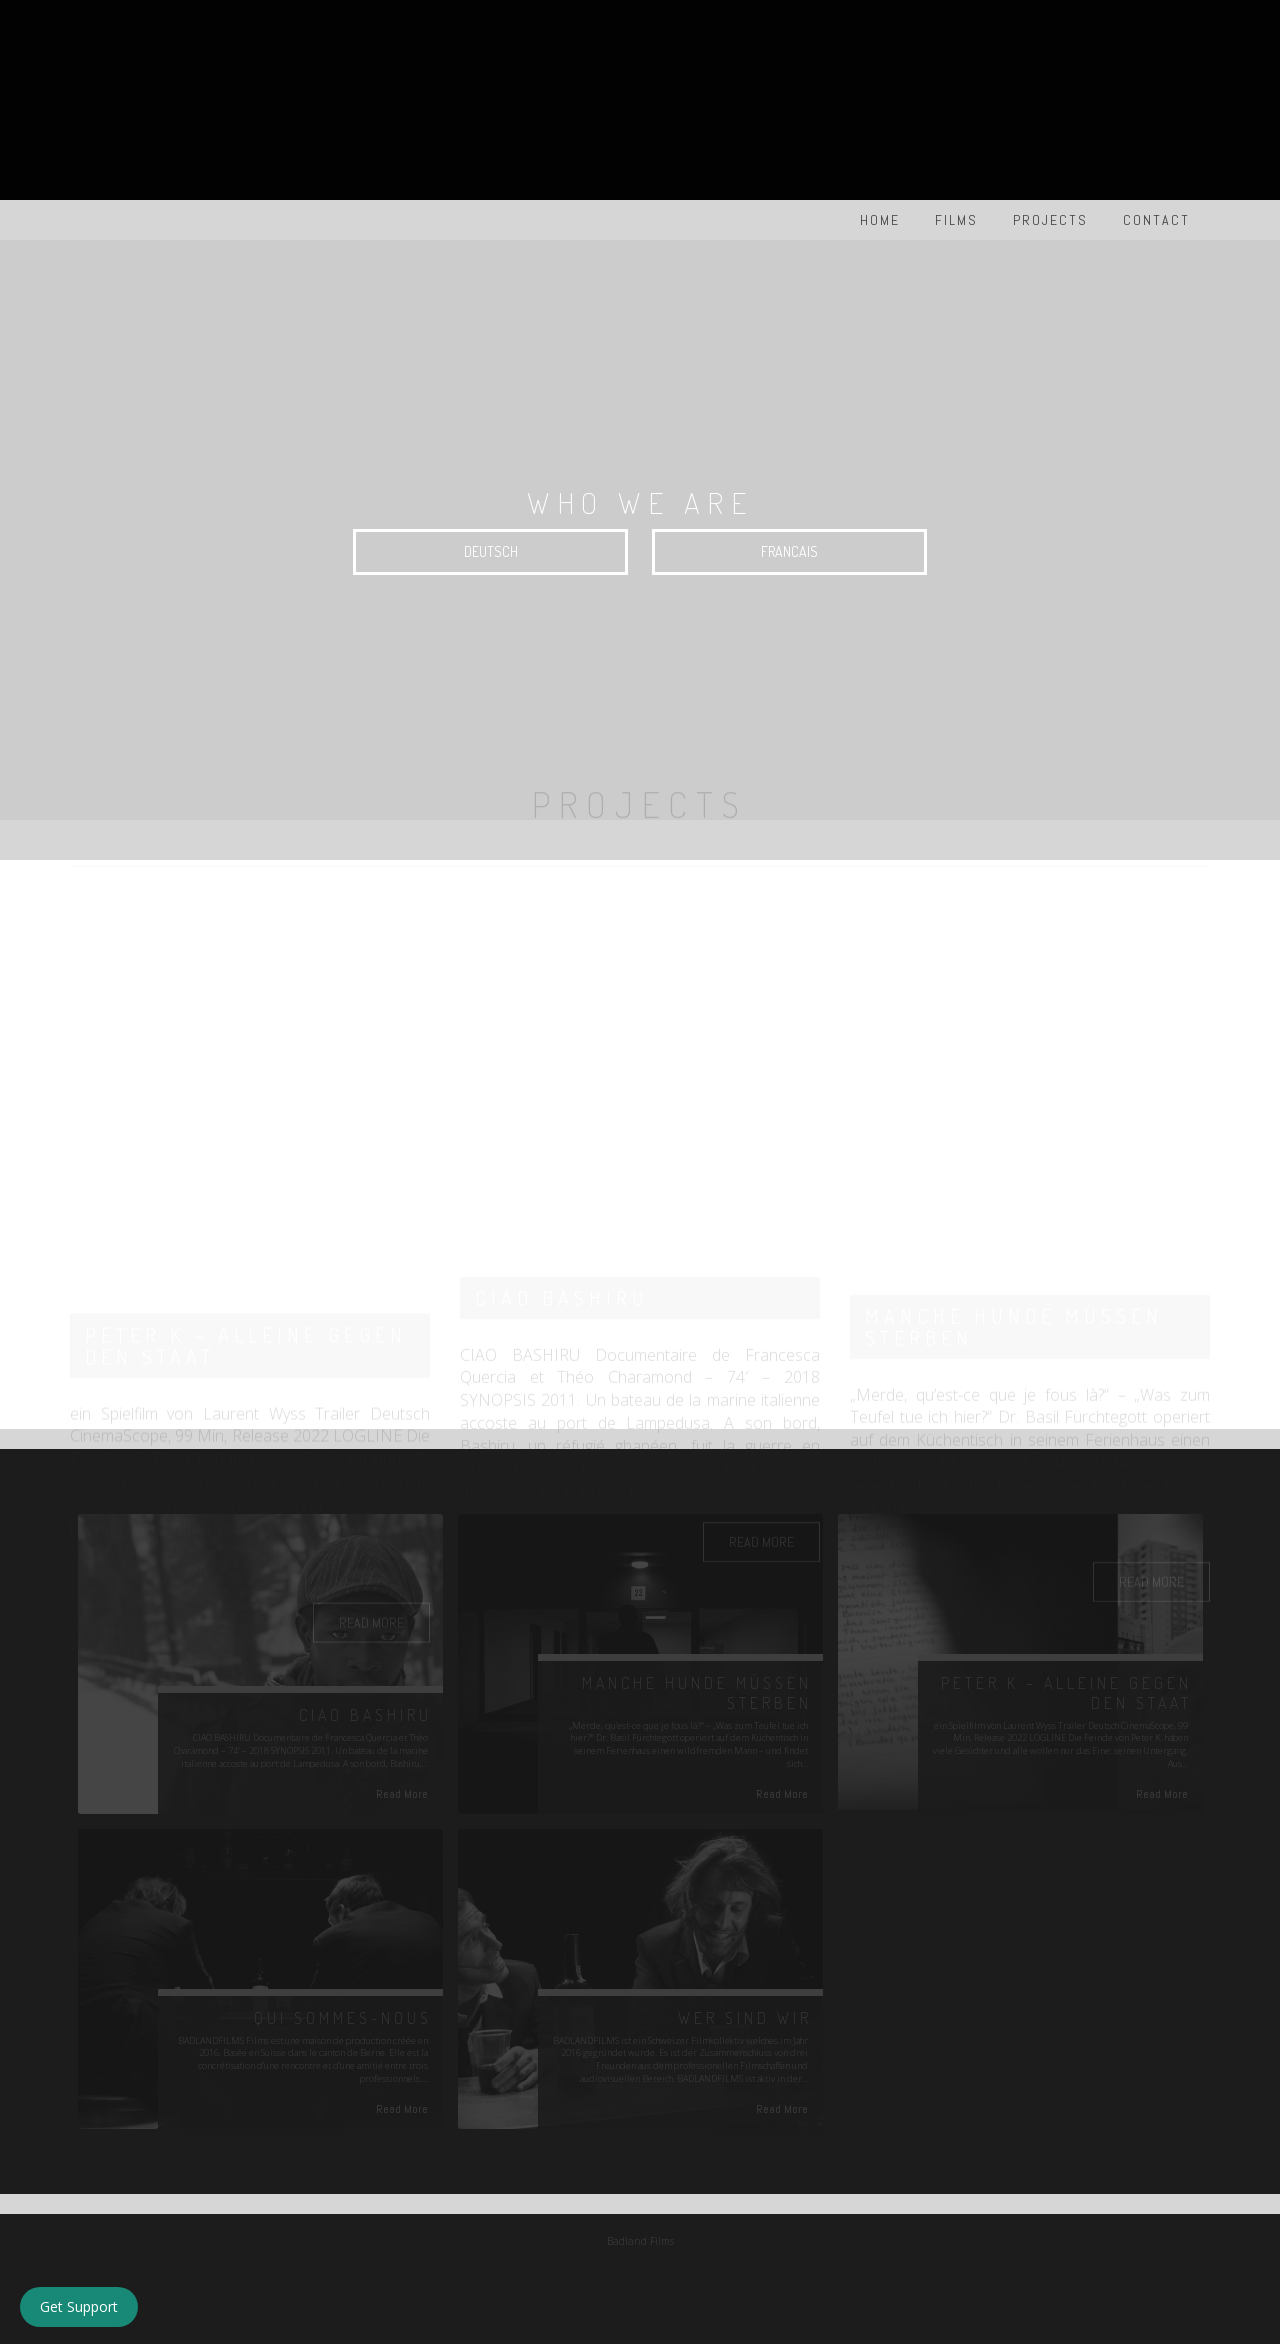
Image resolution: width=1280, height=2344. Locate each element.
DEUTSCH (491, 551)
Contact (1156, 220)
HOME (880, 220)
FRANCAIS (789, 551)
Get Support (79, 2306)
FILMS (956, 220)
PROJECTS (1050, 220)
